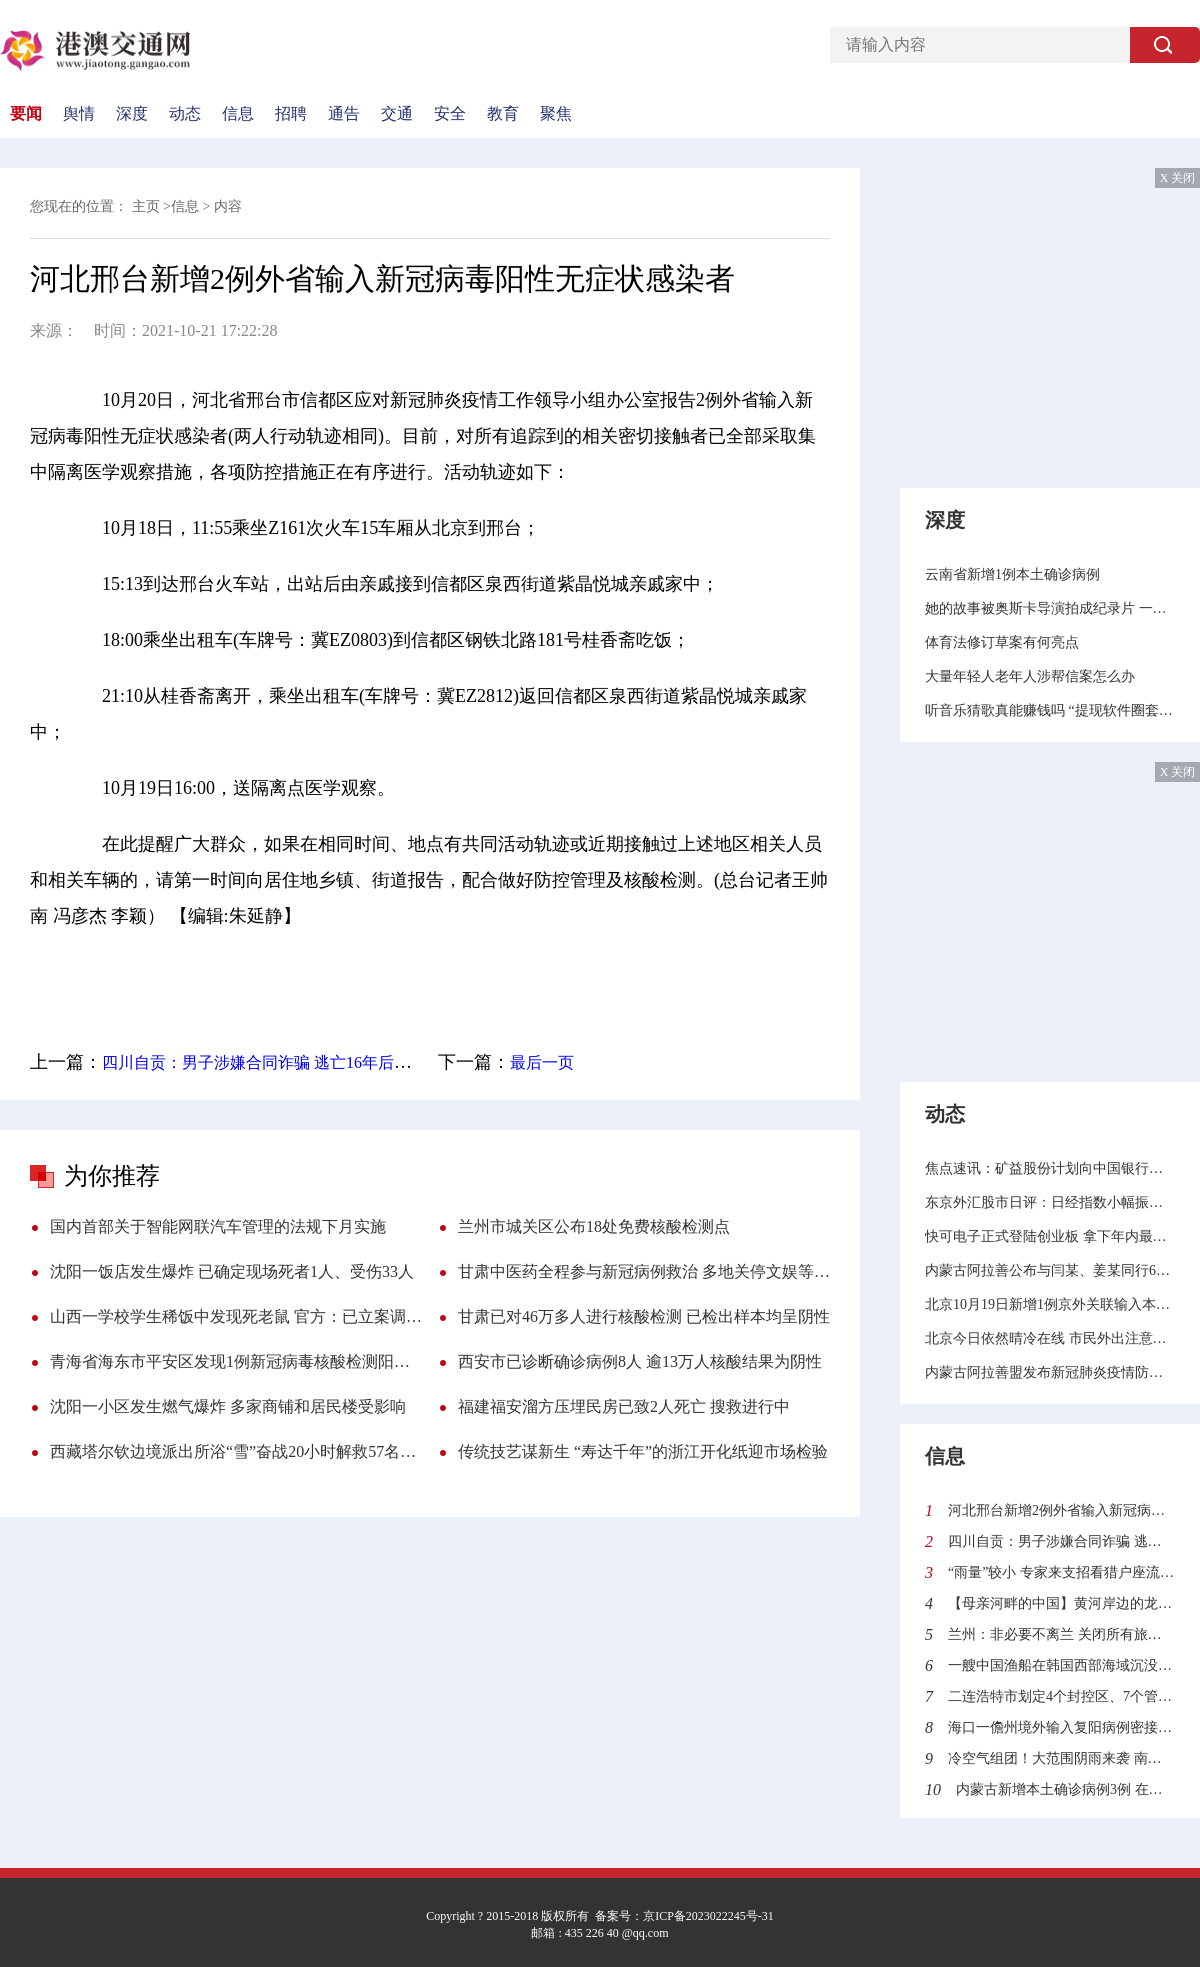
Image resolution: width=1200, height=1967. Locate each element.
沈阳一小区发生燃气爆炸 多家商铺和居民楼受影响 (228, 1406)
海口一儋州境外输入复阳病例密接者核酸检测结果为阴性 (1061, 1727)
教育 (503, 114)
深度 (132, 114)
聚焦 (556, 114)
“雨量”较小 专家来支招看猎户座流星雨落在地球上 (1061, 1572)
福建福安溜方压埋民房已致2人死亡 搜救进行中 (624, 1406)
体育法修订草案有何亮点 (1002, 642)
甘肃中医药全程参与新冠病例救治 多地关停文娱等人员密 (644, 1271)
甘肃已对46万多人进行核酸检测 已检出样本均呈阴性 (644, 1316)
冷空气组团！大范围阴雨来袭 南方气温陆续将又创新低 (1061, 1758)
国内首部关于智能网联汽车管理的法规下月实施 (218, 1226)
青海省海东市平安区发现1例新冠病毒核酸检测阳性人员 (236, 1361)
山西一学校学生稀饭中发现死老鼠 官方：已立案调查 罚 (236, 1316)
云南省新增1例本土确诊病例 (1012, 574)
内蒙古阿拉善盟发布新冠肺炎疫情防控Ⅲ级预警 (1050, 1372)
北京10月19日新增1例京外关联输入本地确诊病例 (1050, 1304)
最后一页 (542, 1062)
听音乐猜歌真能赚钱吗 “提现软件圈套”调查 (1050, 710)
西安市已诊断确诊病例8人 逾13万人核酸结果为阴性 (640, 1361)
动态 (185, 114)
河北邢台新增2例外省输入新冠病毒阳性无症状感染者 (1061, 1510)
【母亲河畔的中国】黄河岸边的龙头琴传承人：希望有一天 (1061, 1603)
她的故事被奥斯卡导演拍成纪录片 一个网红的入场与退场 (1050, 608)
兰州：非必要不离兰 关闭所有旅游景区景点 (1061, 1634)
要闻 (26, 114)
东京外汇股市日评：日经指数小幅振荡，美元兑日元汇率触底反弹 (1050, 1202)
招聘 (291, 114)
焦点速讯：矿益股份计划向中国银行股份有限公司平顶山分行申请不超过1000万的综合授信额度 (1050, 1168)
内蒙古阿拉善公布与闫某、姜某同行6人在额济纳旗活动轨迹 (1050, 1270)
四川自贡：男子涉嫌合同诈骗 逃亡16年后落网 (264, 1062)
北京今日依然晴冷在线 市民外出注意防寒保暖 (1050, 1338)
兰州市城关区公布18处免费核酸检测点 (594, 1226)
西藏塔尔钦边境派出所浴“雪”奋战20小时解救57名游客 (236, 1451)
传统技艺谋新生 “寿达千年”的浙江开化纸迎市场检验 (643, 1451)
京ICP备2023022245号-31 (708, 1916)
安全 (450, 114)
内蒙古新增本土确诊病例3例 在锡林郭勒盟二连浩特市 (1065, 1789)
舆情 (79, 114)
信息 (238, 114)
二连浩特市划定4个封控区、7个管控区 (1061, 1696)
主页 (146, 206)
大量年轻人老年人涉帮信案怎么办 (1030, 676)
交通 (397, 114)
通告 (344, 114)
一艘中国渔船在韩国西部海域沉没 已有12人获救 (1061, 1665)
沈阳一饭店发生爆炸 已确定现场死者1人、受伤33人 (232, 1271)
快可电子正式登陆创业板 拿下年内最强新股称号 (1050, 1236)
